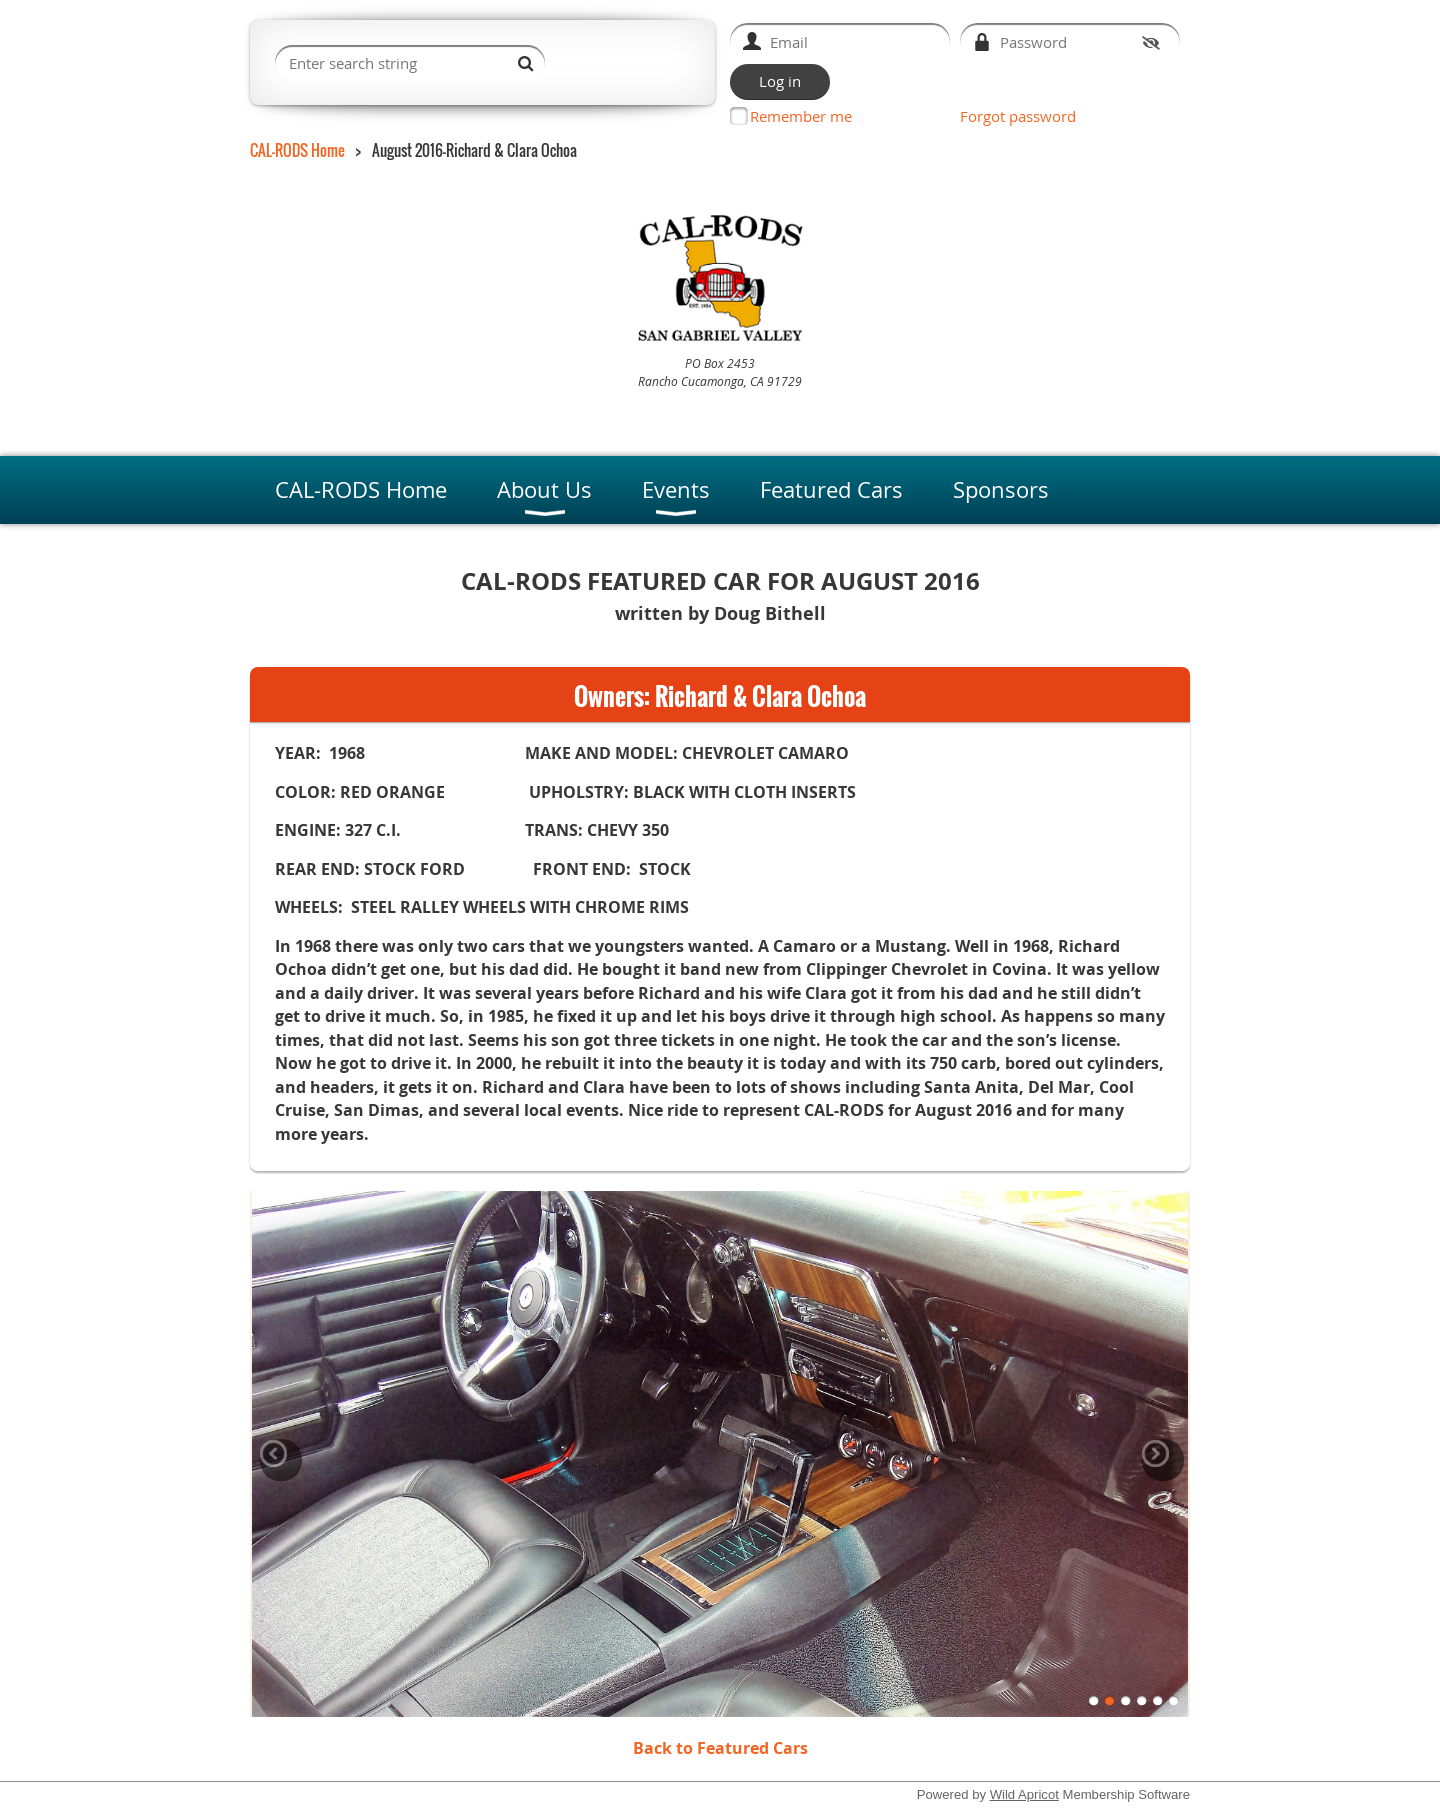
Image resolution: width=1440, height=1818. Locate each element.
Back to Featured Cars (720, 1748)
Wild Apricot (1024, 1794)
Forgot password (1018, 116)
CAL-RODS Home (297, 150)
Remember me (801, 116)
